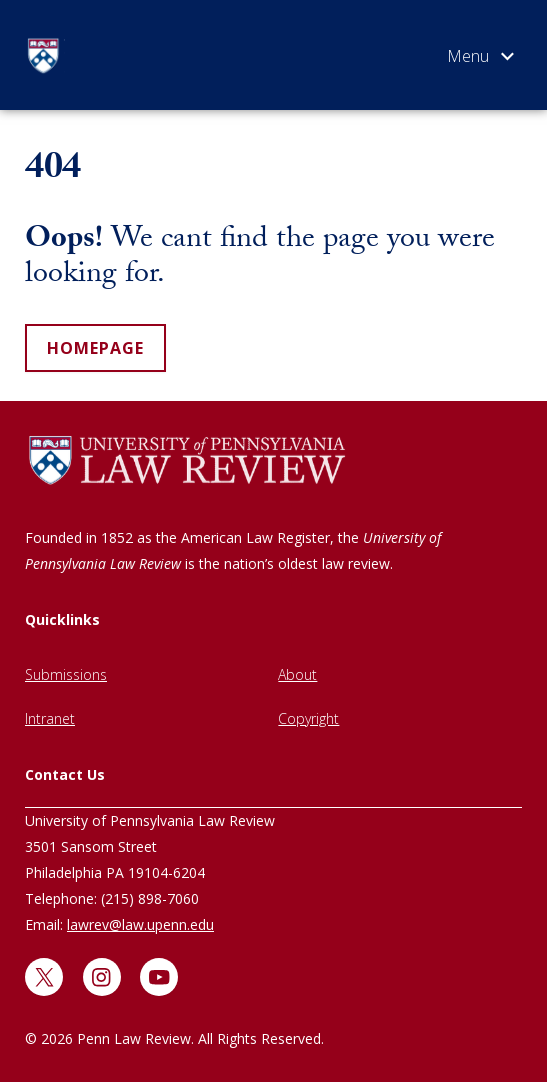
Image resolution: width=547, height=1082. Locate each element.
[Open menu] (480, 60)
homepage (95, 348)
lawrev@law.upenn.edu (140, 924)
